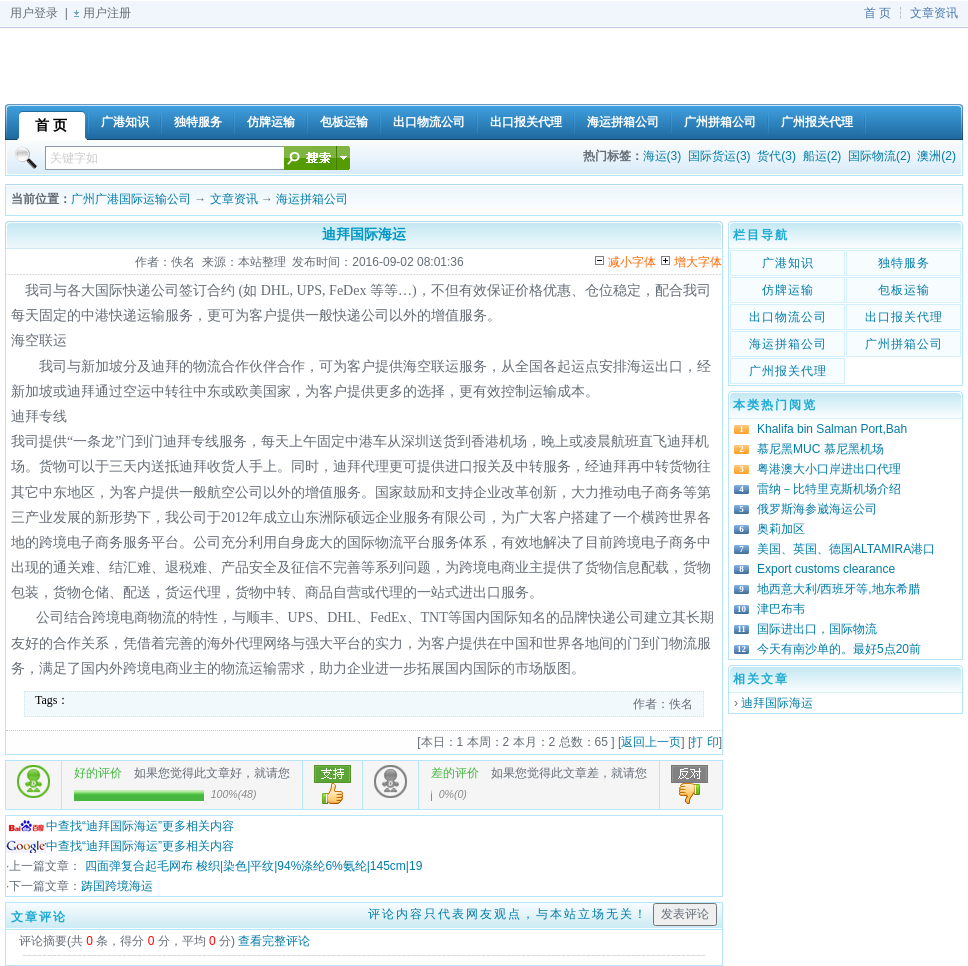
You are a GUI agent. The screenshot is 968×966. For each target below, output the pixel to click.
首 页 (877, 13)
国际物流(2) (879, 156)
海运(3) (662, 156)
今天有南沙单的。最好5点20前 (839, 649)
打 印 (704, 742)
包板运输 (904, 290)
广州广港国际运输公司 (131, 199)
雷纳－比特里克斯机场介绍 (829, 489)
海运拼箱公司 (312, 199)
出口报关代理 (904, 317)
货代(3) (776, 156)
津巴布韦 (781, 609)
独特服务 (904, 263)
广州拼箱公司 (904, 344)
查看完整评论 (274, 941)
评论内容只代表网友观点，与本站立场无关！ (508, 914)
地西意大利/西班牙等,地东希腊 (838, 589)
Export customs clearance (826, 569)
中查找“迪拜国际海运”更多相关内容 (120, 826)
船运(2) (822, 156)
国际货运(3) (719, 156)
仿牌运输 (788, 290)
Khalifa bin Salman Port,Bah (832, 429)
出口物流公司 (788, 317)
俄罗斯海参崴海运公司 (817, 509)
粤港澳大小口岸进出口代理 (829, 469)
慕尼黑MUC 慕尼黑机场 (820, 449)
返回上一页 (651, 742)
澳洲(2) (936, 156)
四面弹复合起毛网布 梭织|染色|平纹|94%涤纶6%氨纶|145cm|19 (251, 866)
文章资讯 (934, 13)
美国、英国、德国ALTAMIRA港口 (846, 549)
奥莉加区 (781, 529)
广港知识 (788, 263)
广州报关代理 (788, 371)
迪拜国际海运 (777, 703)
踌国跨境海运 (117, 886)
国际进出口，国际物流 (817, 629)
